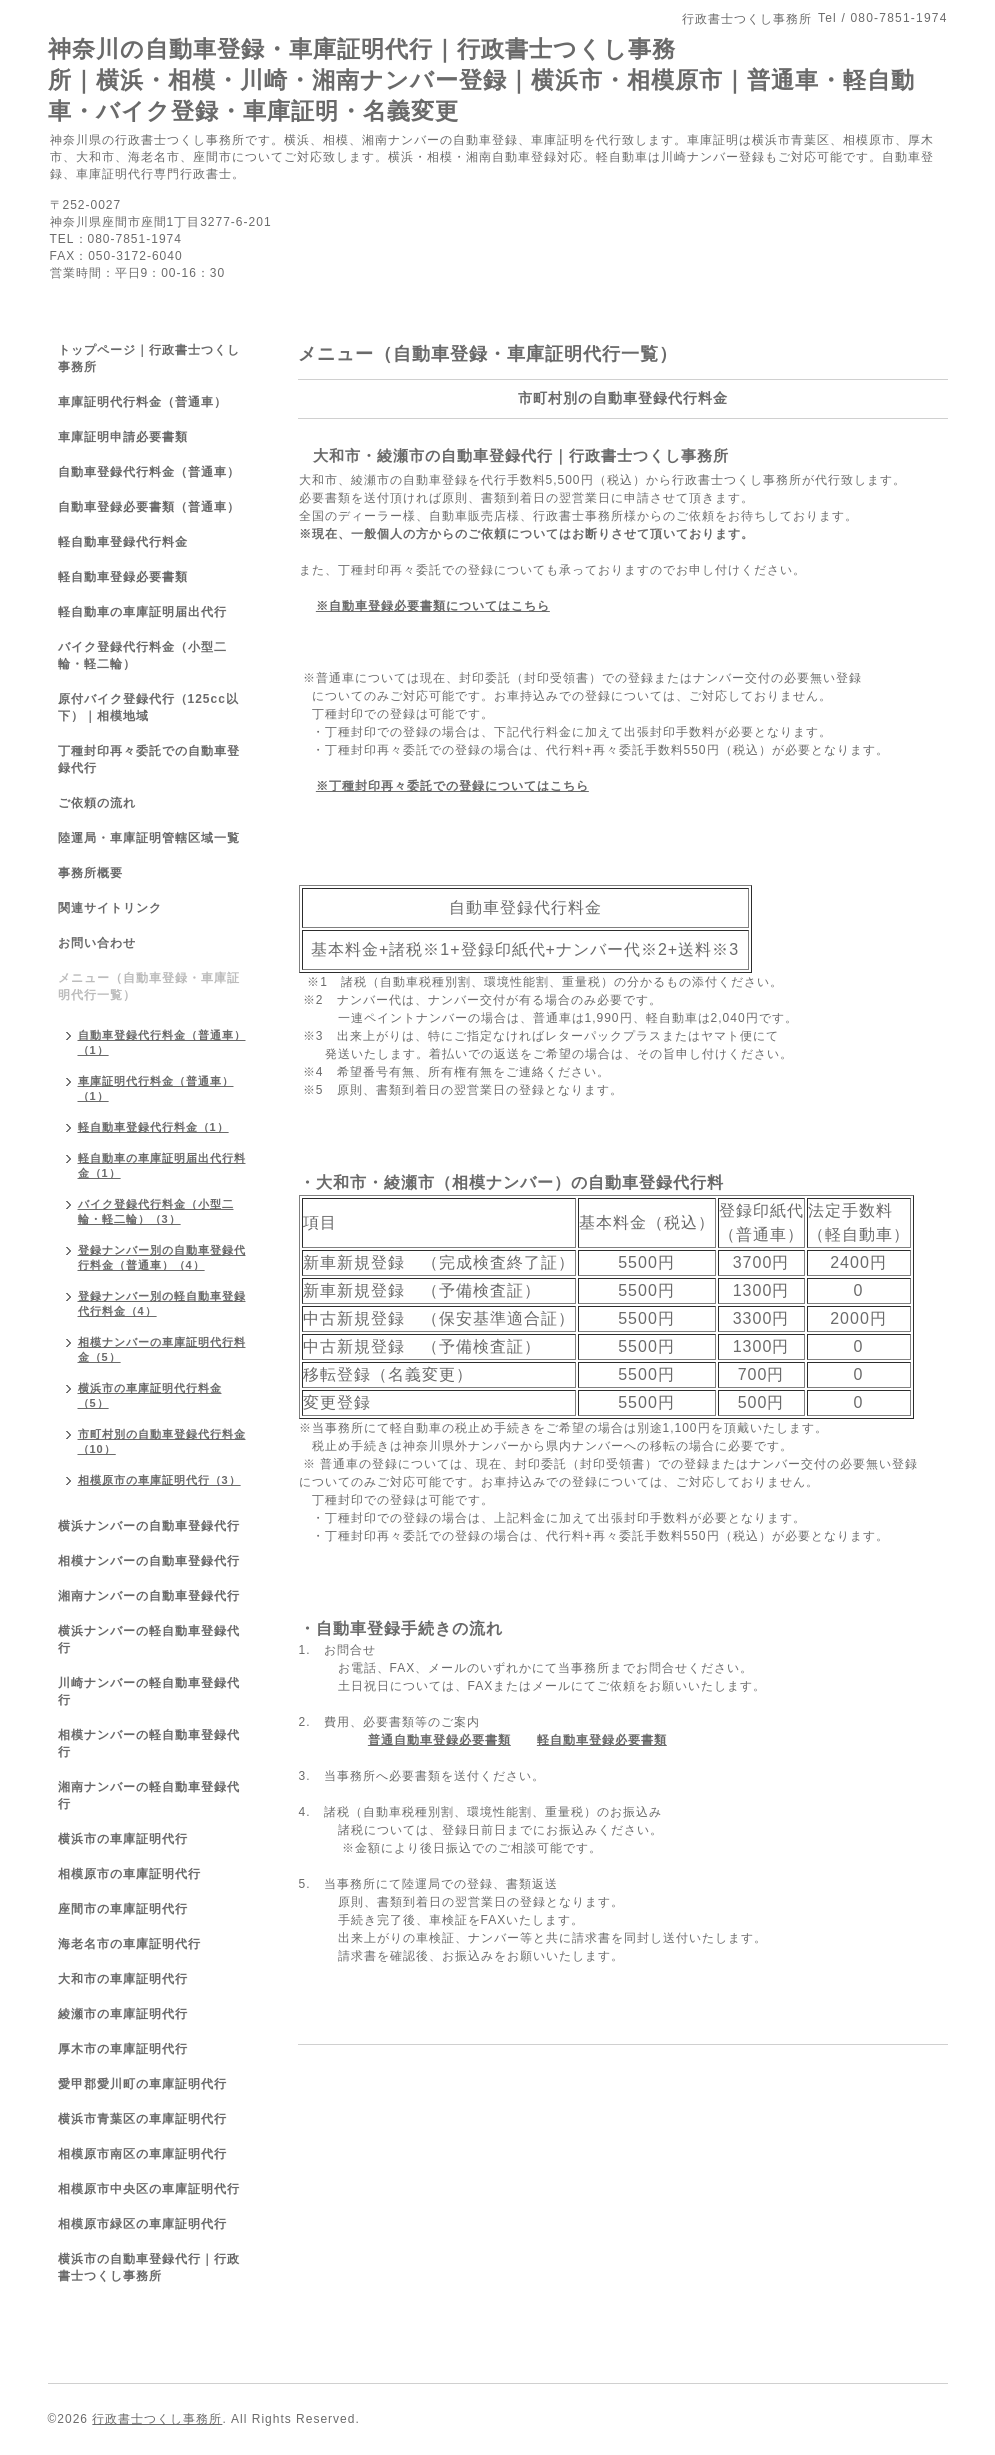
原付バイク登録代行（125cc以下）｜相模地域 (148, 707)
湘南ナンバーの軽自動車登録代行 (149, 1795)
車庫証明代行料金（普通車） (142, 402)
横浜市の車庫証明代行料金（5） (150, 1395)
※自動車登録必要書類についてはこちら (433, 606)
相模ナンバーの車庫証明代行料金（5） (162, 1349)
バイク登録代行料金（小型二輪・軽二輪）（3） (156, 1211)
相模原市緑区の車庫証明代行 (142, 2224)
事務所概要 (90, 873)
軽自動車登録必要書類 (602, 1740)
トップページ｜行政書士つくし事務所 (149, 358)
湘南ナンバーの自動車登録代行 (149, 1596)
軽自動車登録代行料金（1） (153, 1127)
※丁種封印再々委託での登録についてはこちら (452, 786)
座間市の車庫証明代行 (123, 1909)
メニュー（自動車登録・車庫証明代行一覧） (149, 986)
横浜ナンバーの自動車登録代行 (149, 1526)
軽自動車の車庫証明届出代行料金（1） (162, 1165)
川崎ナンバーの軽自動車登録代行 (149, 1691)
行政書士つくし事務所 (157, 2419)
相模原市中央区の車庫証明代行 (149, 2189)
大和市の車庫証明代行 (123, 1979)
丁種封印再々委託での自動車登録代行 (149, 759)
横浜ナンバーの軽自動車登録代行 (149, 1639)
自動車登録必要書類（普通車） (149, 507)
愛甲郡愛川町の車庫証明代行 (142, 2084)
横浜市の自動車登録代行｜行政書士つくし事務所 (149, 2267)
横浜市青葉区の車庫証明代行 (142, 2119)
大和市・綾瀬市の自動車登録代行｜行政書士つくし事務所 (521, 455)
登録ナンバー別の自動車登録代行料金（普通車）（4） (162, 1257)
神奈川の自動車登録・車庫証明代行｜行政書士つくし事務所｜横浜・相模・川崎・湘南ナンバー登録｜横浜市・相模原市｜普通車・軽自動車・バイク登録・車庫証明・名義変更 (481, 80)
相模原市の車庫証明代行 (129, 1874)
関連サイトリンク (110, 908)
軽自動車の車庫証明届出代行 (142, 612)
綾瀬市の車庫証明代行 (123, 2014)
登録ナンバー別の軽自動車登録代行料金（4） (162, 1303)
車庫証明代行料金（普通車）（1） (156, 1088)
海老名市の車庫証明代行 (129, 1944)
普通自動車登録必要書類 (439, 1740)
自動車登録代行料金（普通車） (149, 472)
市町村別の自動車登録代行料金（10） (162, 1441)
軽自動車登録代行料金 (123, 542)
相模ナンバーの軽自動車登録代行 (149, 1743)
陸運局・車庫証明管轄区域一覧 (149, 838)
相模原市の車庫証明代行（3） (159, 1480)
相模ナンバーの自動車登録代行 (149, 1561)
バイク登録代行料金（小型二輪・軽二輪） (142, 655)
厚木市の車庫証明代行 (123, 2049)
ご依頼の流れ (97, 803)
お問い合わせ (97, 943)
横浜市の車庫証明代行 (123, 1839)
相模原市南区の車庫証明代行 (142, 2154)
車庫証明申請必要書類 (123, 437)
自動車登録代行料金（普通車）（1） (162, 1042)
